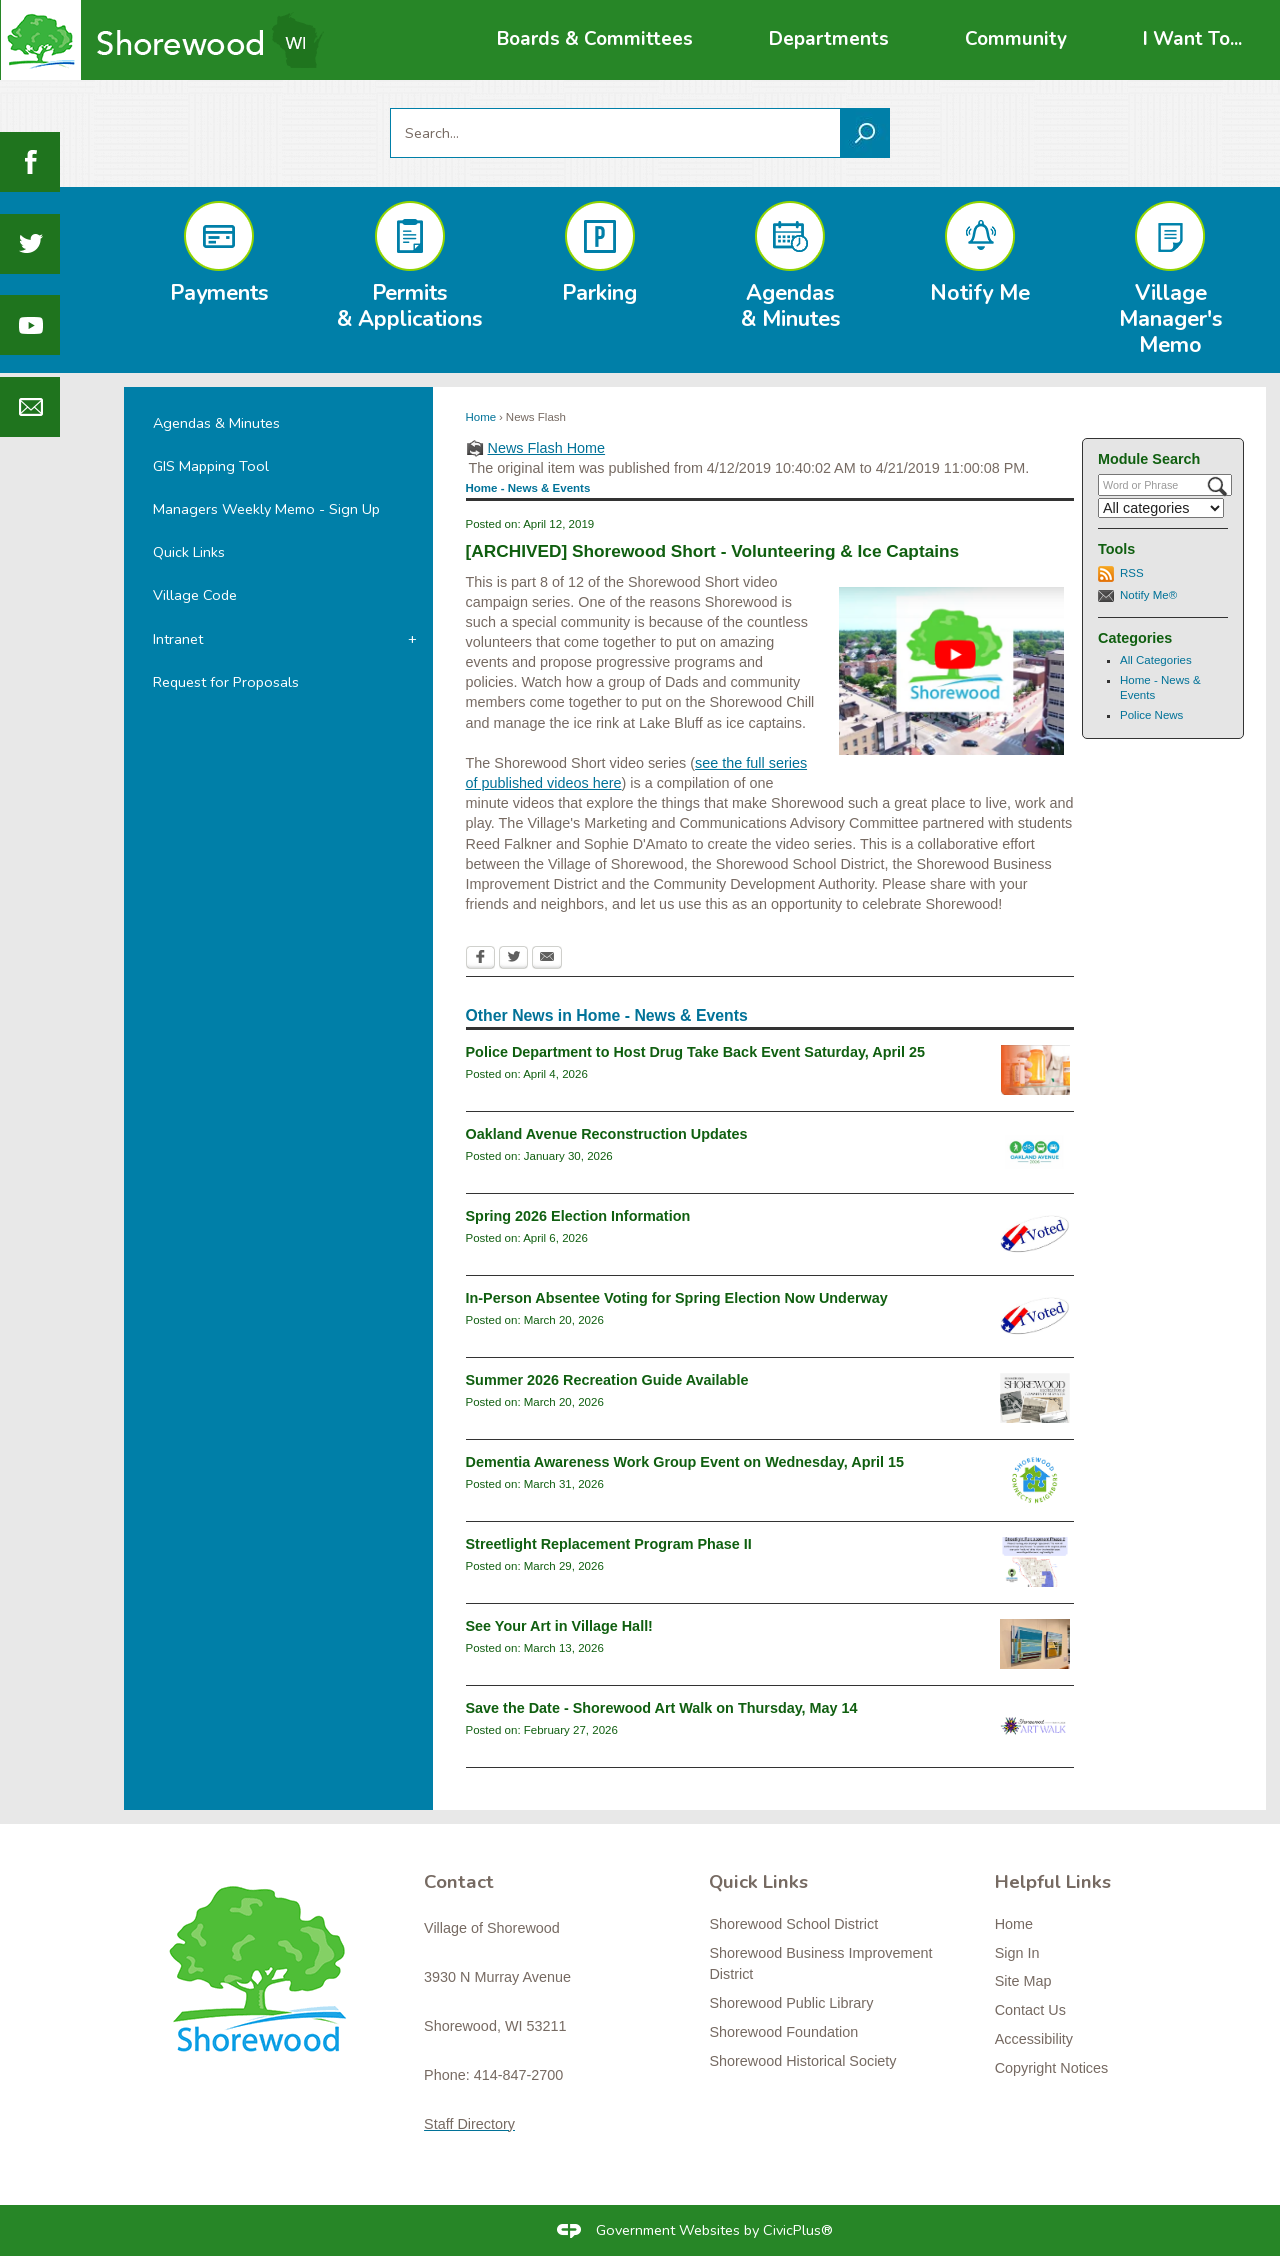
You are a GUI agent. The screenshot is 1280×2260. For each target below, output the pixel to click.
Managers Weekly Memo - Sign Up (266, 509)
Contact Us (1030, 2010)
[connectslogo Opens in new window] (1035, 1480)
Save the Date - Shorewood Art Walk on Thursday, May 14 (662, 1708)
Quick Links (189, 552)
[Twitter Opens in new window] (513, 959)
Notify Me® (1148, 595)
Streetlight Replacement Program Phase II (609, 1544)
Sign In (1017, 1953)
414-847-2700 (519, 2075)
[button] (865, 133)
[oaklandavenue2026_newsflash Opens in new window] (1035, 1152)
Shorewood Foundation (783, 2032)
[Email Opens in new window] (547, 959)
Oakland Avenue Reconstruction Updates (607, 1134)
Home (481, 417)
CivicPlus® (798, 2230)
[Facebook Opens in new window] (480, 959)
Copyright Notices (1052, 2068)
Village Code (195, 595)
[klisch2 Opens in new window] (1035, 1644)
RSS (1132, 573)
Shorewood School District (793, 1924)
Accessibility (1034, 2039)
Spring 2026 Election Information (578, 1216)
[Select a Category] (1161, 508)
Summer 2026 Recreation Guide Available (607, 1380)
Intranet (178, 639)
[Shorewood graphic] (267, 1981)
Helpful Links (1053, 1882)
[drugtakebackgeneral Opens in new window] (1035, 1070)
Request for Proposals (226, 682)
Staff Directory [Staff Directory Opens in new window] (469, 2124)
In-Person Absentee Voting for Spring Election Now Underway (677, 1298)
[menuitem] (595, 39)
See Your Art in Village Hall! (559, 1626)
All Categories (1156, 660)
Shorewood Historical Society (802, 2061)
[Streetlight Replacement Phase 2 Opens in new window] (1035, 1562)
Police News (1151, 715)
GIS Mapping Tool (211, 466)
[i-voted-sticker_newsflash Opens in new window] (1035, 1234)
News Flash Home (547, 448)
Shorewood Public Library (791, 2003)
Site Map (1023, 1981)
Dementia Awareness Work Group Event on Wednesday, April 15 (685, 1462)
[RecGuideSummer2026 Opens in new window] (1035, 1398)
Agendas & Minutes (216, 423)
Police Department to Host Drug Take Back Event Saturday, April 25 (696, 1052)
